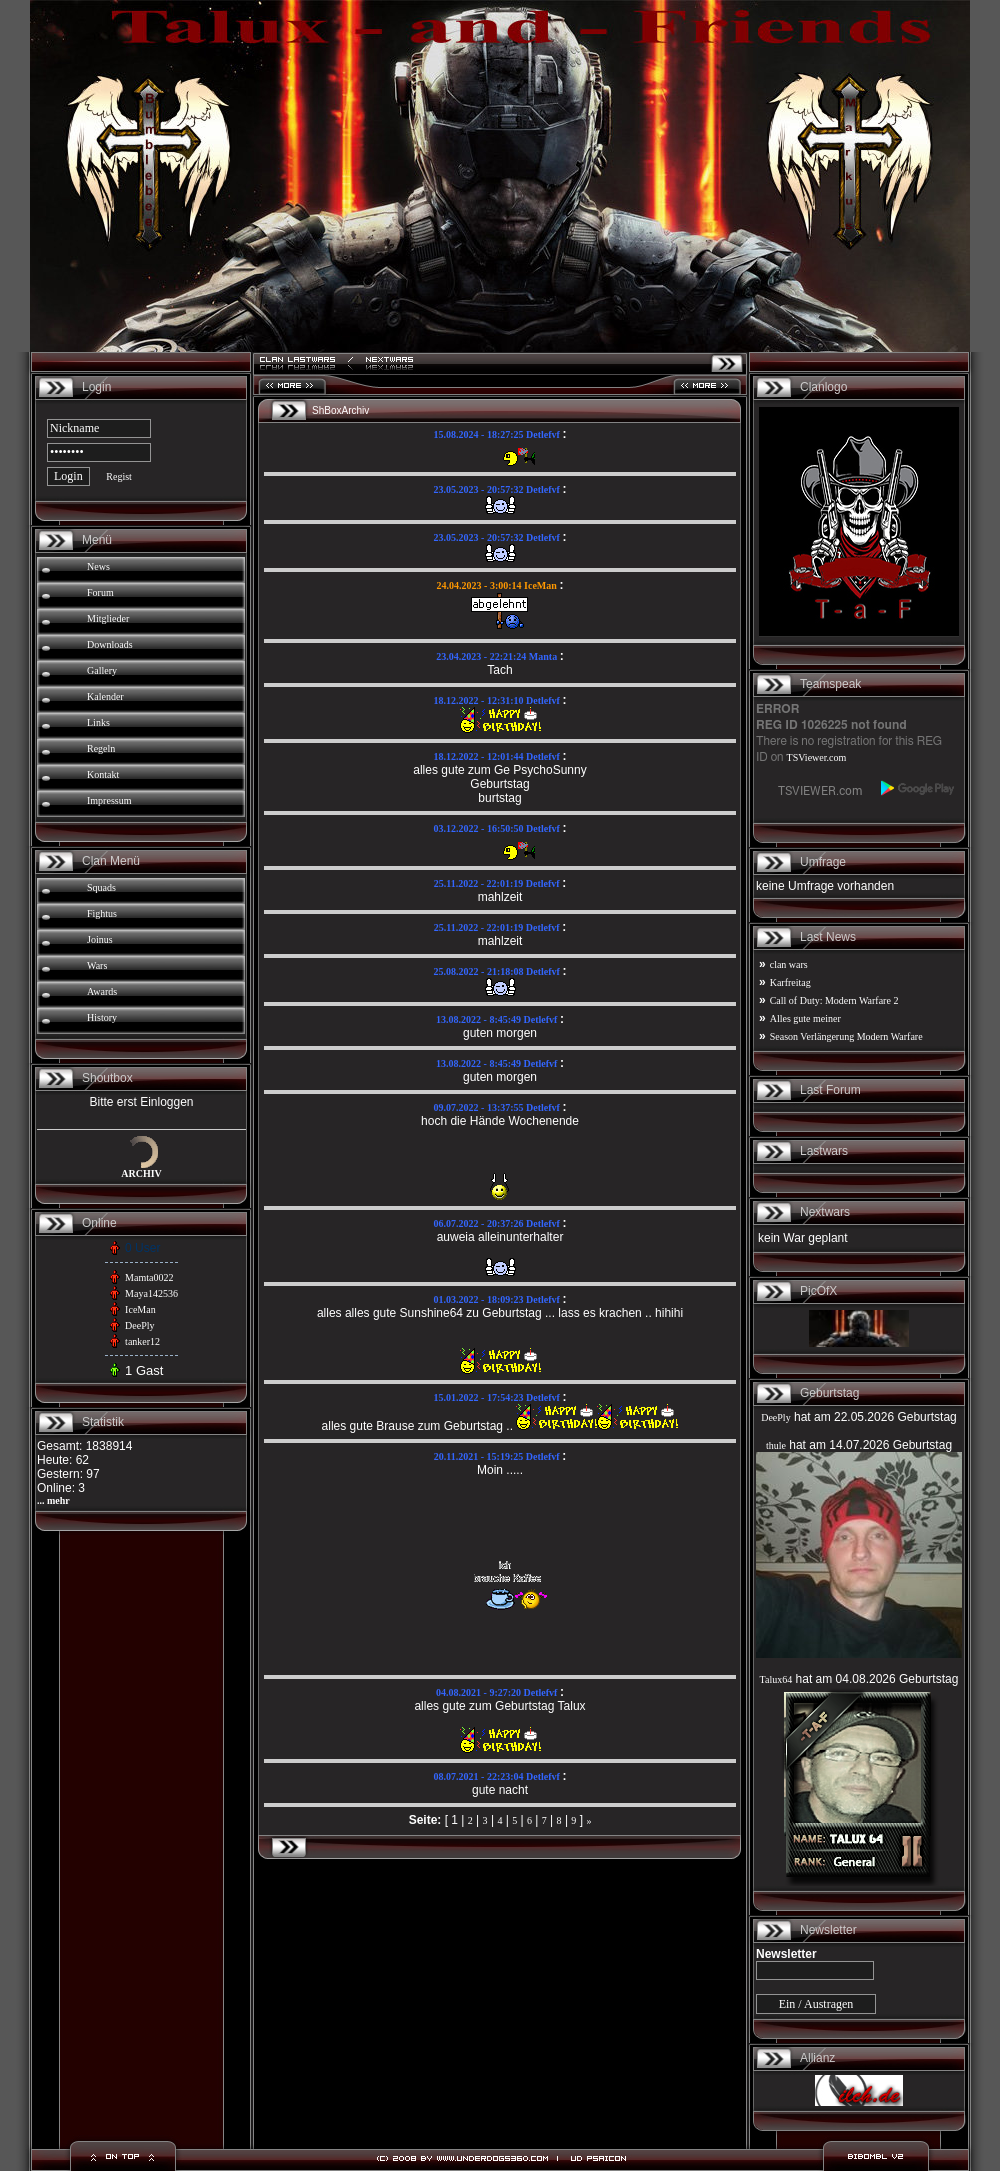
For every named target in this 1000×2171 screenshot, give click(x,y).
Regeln (101, 748)
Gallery (102, 670)
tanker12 (142, 1341)
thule (776, 1445)
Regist (119, 476)
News (98, 566)
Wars (97, 965)
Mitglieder (108, 618)
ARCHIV (141, 1173)
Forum (100, 592)
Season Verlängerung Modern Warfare (846, 1036)
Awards (102, 991)
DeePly (139, 1325)
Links (98, 722)
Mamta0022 (149, 1277)
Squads (101, 887)
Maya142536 (151, 1293)
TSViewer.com (817, 757)
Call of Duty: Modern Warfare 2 (834, 1000)
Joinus (100, 939)
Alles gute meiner (805, 1018)
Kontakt (103, 774)
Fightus (102, 913)
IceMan (140, 1309)
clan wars (789, 964)
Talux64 (776, 1679)
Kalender (105, 696)
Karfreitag (790, 982)
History (102, 1017)
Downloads (110, 644)
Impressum (109, 800)
